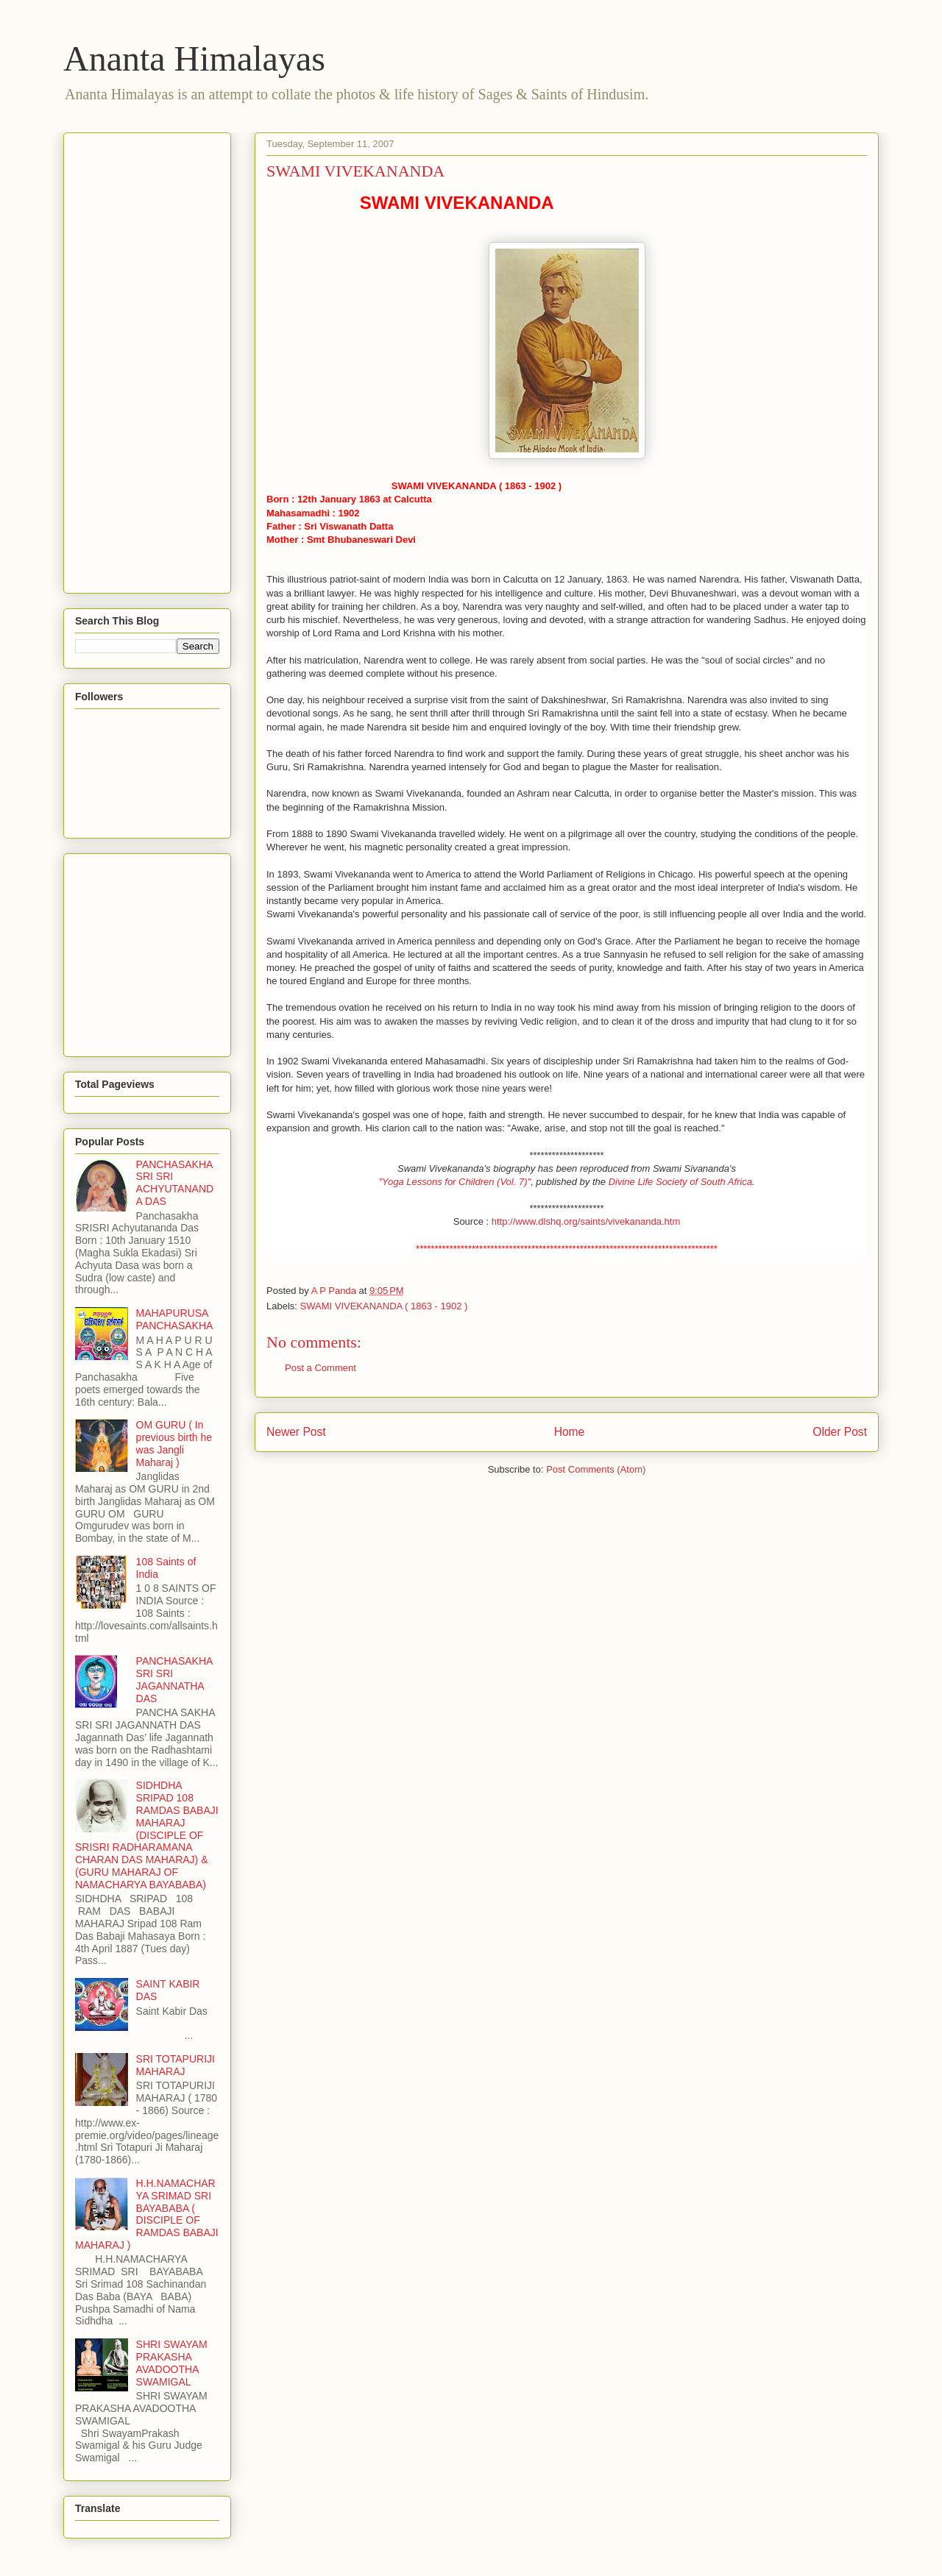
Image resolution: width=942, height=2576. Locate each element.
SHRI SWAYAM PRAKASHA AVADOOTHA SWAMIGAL (172, 2362)
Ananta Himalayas (194, 58)
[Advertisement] (134, 359)
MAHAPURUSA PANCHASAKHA (174, 1319)
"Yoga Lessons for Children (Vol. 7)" (454, 1181)
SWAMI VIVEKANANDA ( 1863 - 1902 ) (384, 1306)
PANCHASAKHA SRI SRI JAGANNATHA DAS (174, 1679)
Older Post (839, 1432)
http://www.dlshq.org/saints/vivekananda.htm (586, 1221)
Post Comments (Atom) (595, 1469)
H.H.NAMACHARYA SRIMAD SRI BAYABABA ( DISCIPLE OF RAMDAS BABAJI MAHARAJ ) (147, 2214)
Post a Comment (320, 1367)
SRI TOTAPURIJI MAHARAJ (175, 2065)
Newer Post (296, 1432)
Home (569, 1432)
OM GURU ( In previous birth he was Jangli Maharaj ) (174, 1443)
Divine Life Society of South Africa (680, 1181)
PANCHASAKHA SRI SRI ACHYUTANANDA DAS (175, 1183)
